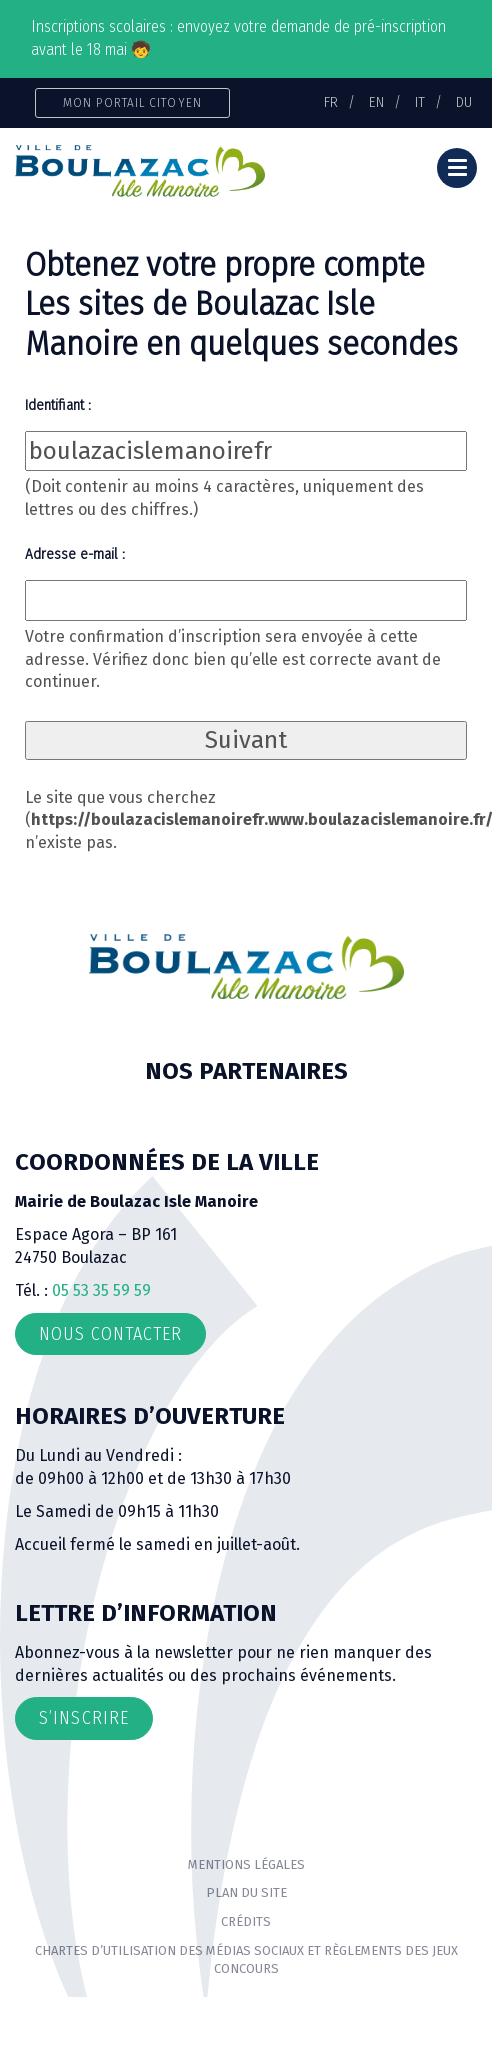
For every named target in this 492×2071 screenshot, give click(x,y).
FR (331, 102)
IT (420, 102)
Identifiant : (58, 405)
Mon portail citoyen (132, 102)
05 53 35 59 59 (101, 1290)
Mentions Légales (246, 1864)
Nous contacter (110, 1334)
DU (464, 102)
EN (376, 102)
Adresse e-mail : (75, 554)
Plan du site (246, 1892)
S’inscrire (84, 1718)
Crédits (246, 1921)
